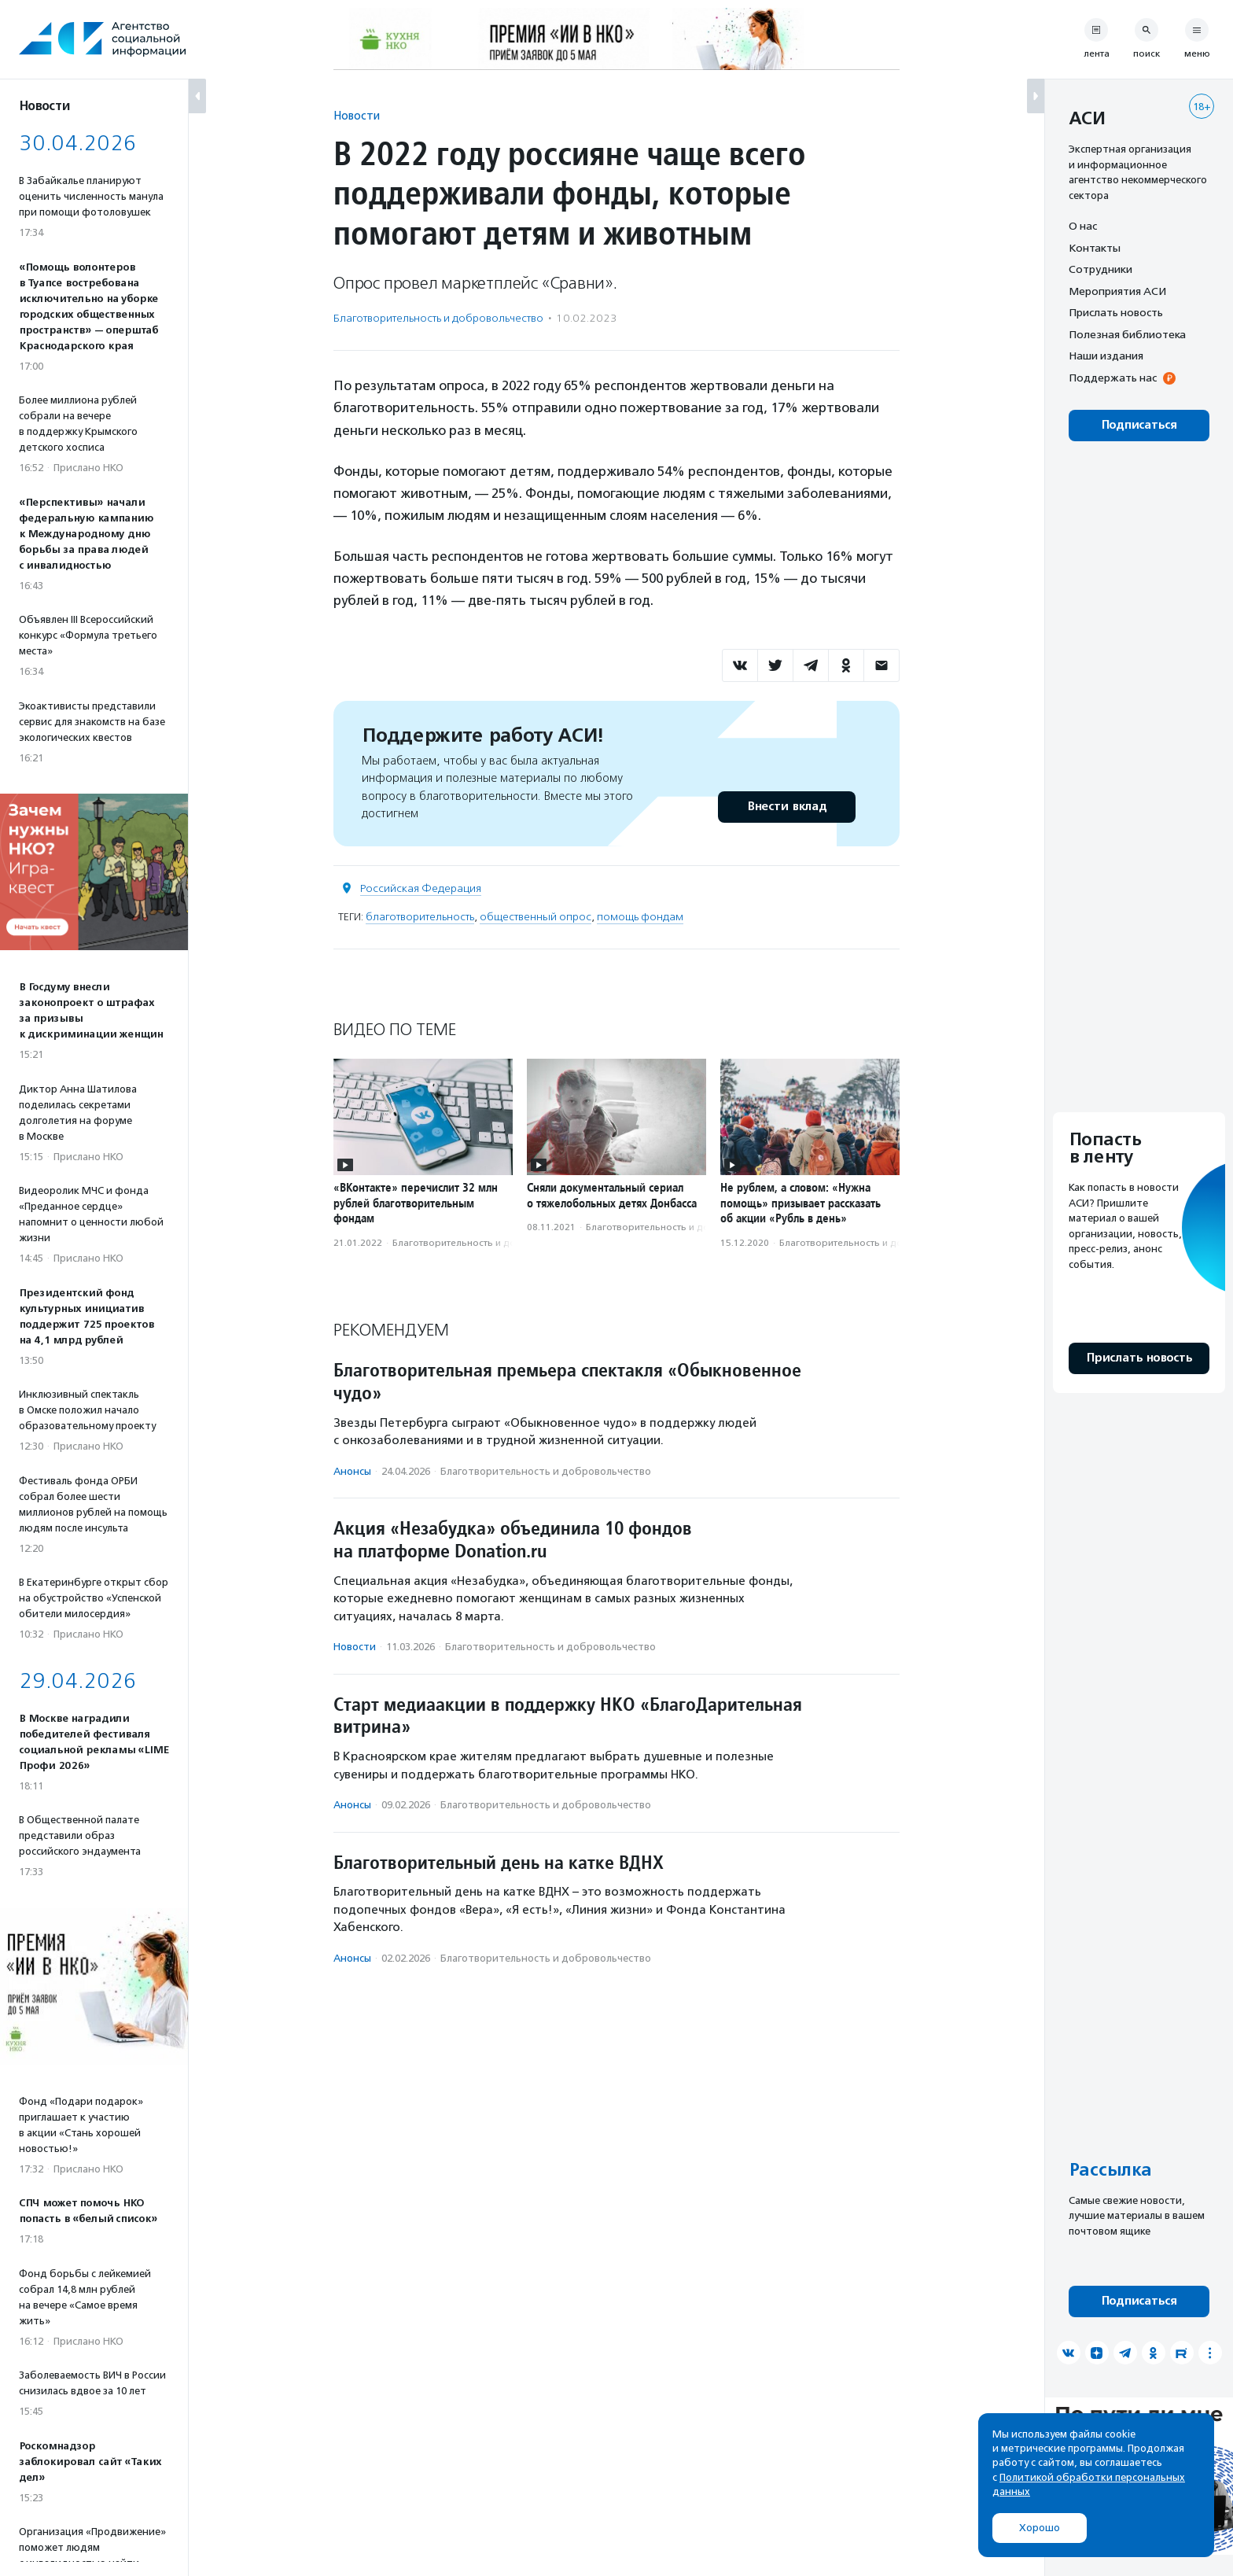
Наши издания (1106, 355)
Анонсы (352, 1471)
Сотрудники (1100, 269)
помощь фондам (640, 916)
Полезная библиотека (1127, 334)
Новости (356, 115)
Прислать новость (1116, 312)
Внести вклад (786, 806)
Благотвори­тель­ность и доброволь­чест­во (438, 318)
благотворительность (420, 916)
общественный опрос (535, 916)
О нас (1083, 225)
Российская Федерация (420, 888)
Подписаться (1139, 425)
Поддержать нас (1113, 377)
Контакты (1095, 247)
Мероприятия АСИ (1117, 291)
